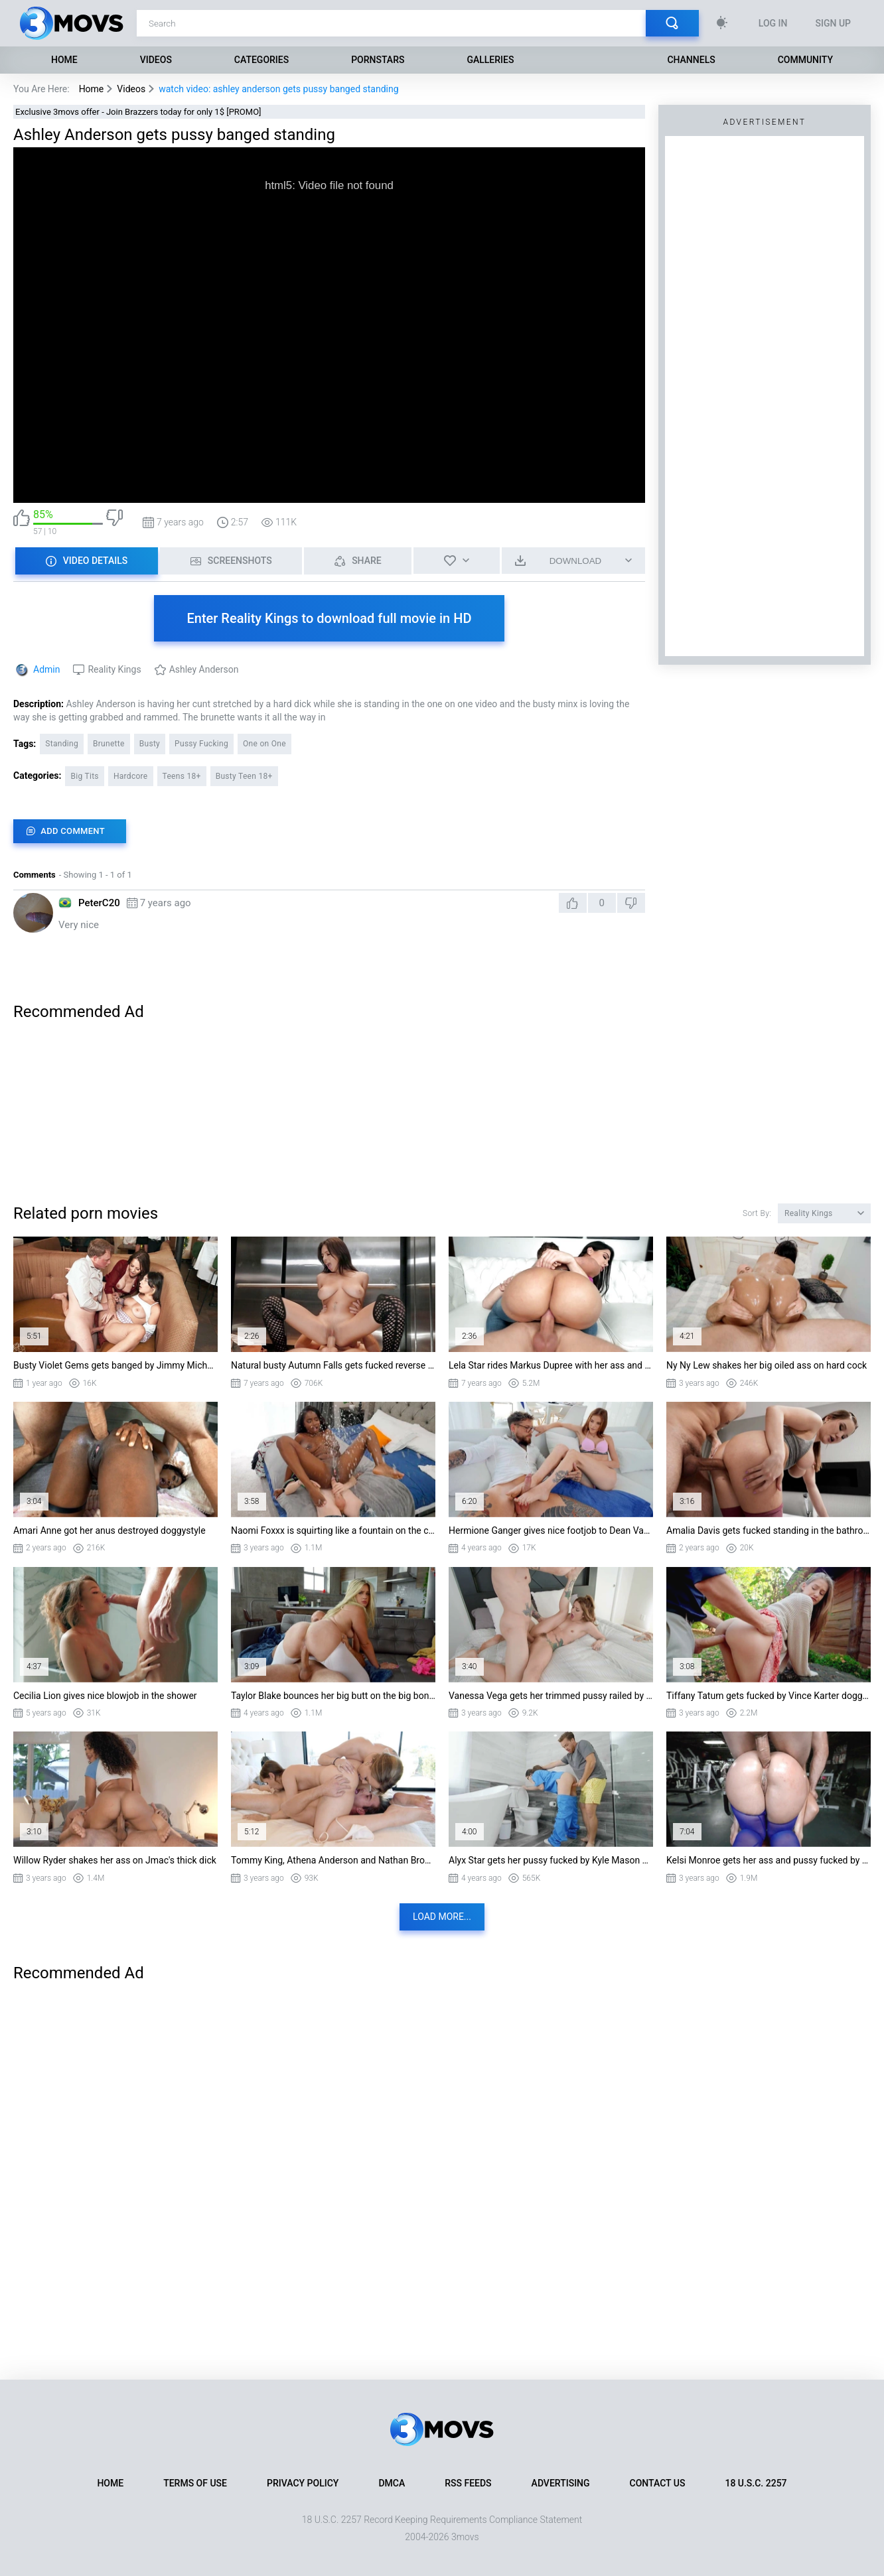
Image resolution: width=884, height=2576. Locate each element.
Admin (46, 669)
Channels (691, 59)
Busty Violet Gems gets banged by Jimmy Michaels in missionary (115, 1365)
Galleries (490, 59)
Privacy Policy (302, 2483)
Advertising (561, 2483)
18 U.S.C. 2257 (755, 2483)
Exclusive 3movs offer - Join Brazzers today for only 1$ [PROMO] (138, 112)
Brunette (109, 743)
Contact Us (658, 2483)
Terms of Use (195, 2483)
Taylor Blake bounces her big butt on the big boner (333, 1695)
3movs (465, 2537)
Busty (149, 743)
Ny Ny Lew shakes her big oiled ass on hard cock (766, 1365)
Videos (156, 59)
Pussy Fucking (201, 743)
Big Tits (84, 776)
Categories (261, 59)
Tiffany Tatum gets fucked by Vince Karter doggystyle (768, 1695)
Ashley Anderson (204, 669)
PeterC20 (99, 903)
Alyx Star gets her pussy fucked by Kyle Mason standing (551, 1860)
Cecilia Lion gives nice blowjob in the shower (105, 1695)
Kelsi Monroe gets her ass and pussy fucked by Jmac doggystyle (768, 1860)
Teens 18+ (182, 776)
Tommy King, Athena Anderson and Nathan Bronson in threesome (333, 1860)
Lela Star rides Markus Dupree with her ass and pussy (551, 1365)
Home (64, 59)
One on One (264, 743)
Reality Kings (114, 669)
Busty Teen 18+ (244, 776)
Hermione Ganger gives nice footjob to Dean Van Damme (551, 1530)
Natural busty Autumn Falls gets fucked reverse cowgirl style (333, 1365)
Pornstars (377, 59)
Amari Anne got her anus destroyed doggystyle (109, 1530)
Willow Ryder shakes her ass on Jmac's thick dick (114, 1860)
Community (805, 59)
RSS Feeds (468, 2483)
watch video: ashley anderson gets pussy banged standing (278, 89)
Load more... (442, 1916)
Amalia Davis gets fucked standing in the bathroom (768, 1530)
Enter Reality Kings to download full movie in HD (329, 618)
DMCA (391, 2483)
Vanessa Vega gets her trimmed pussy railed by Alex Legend (551, 1695)
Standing (61, 743)
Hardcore (130, 776)
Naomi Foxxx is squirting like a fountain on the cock (333, 1530)
